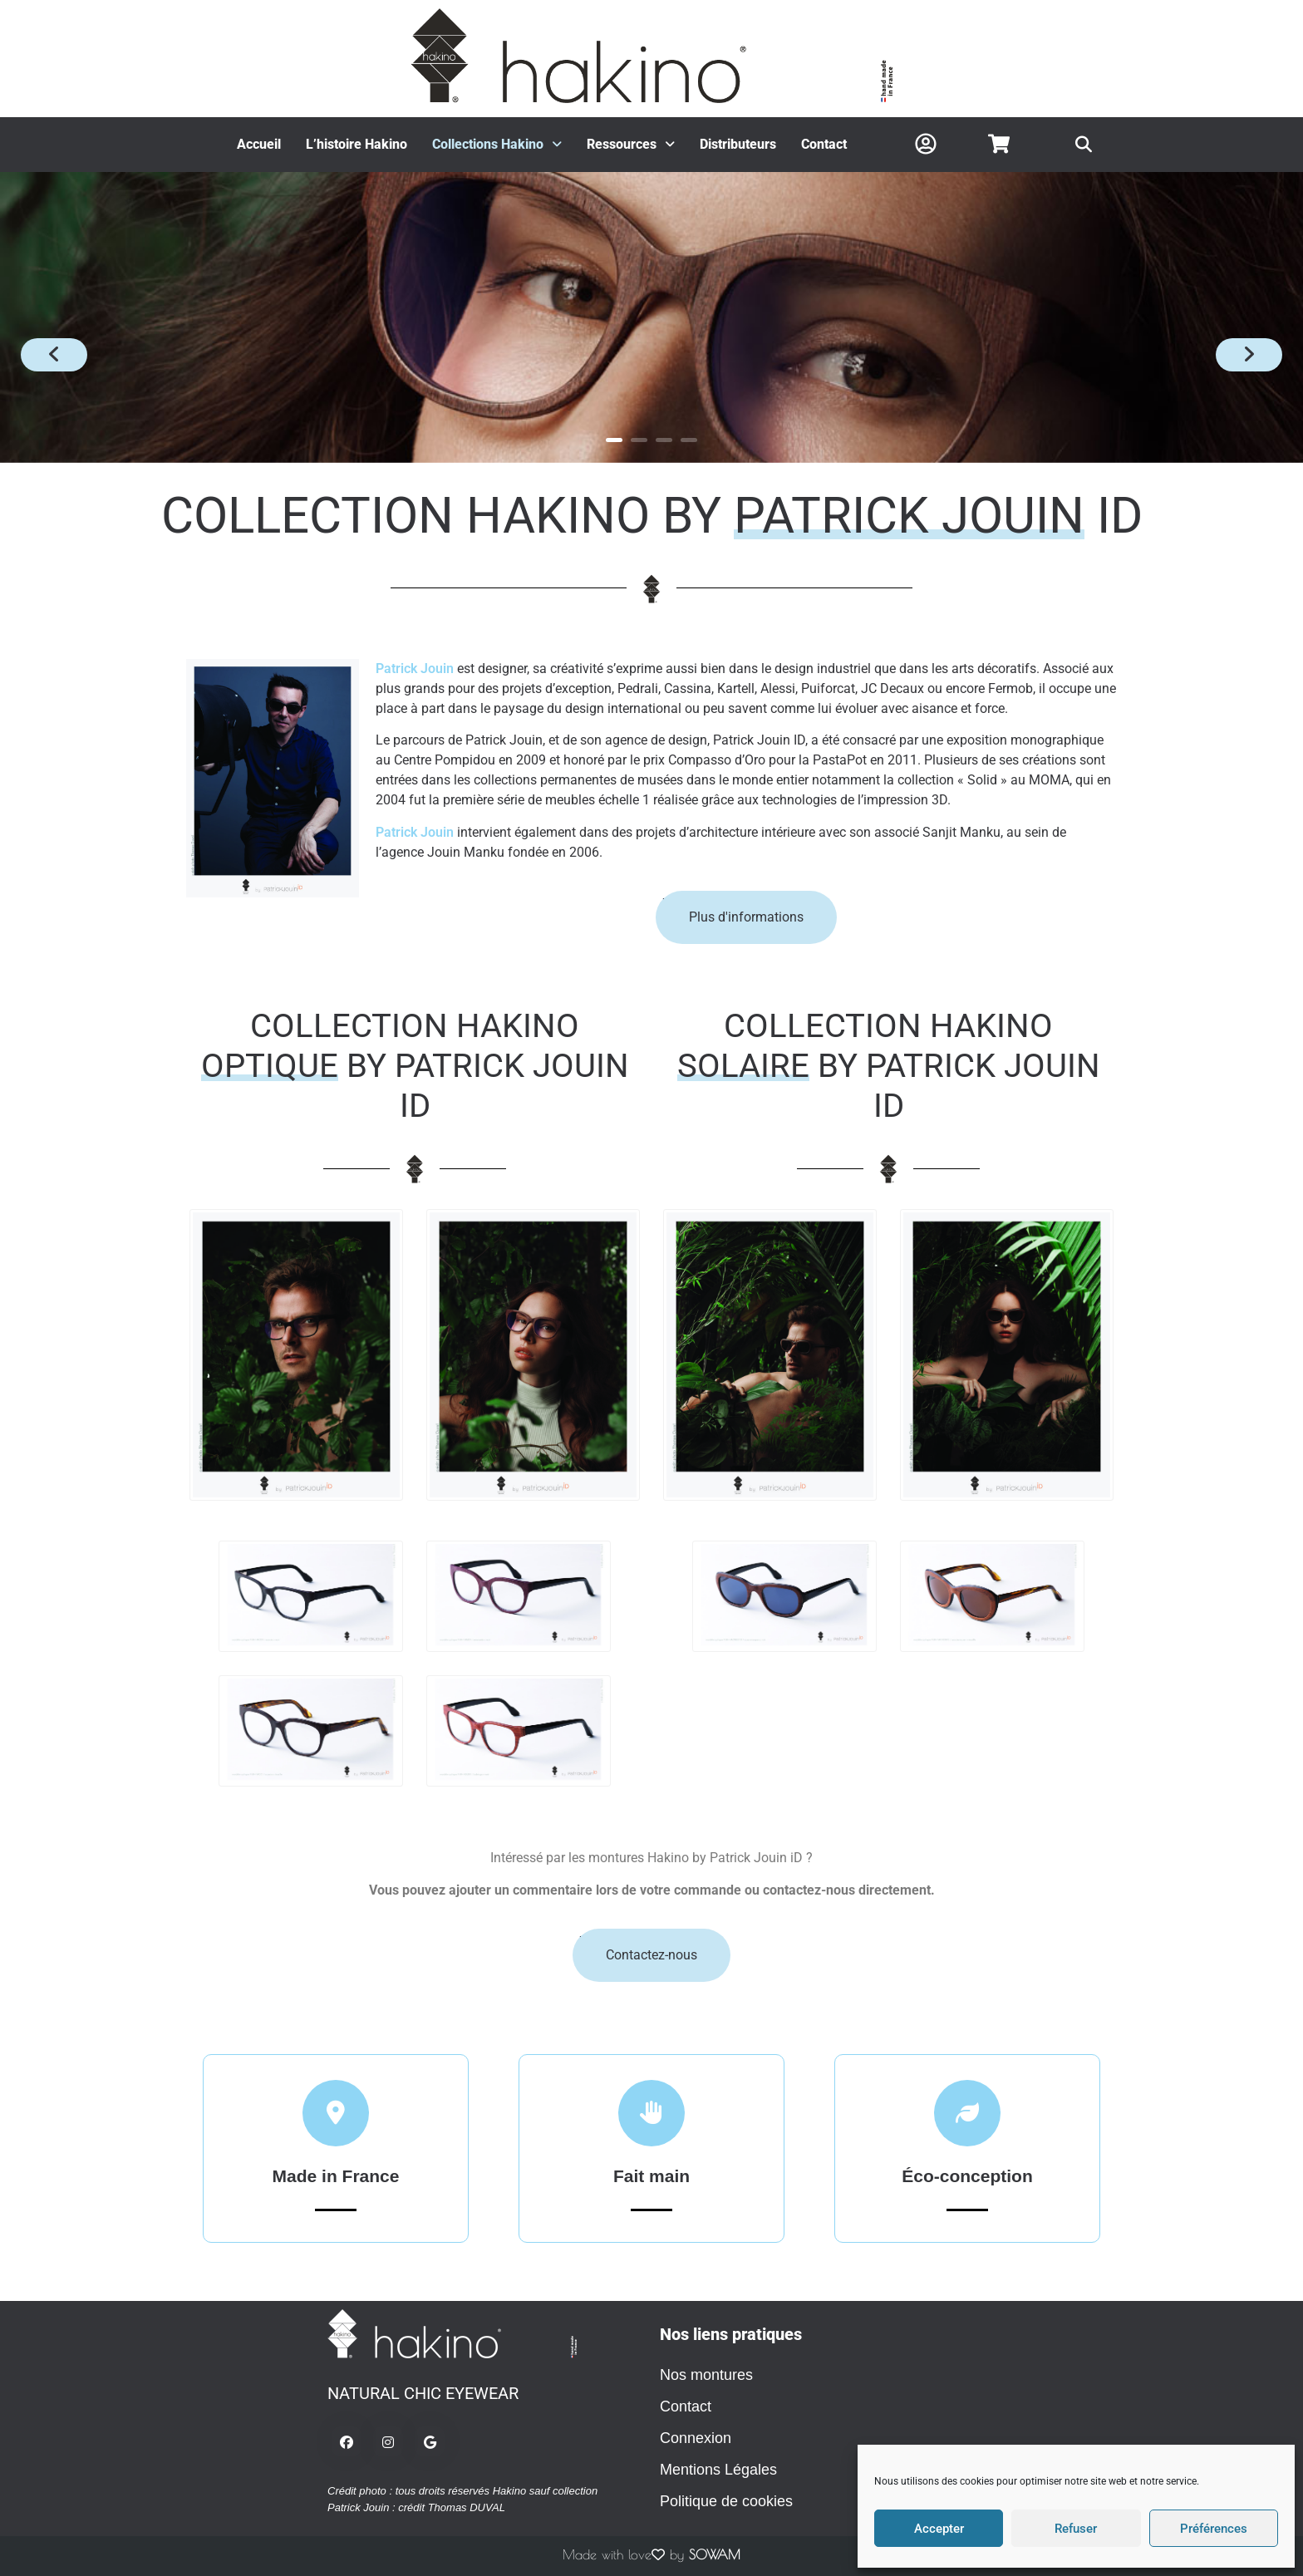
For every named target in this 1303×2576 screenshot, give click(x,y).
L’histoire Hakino (356, 144)
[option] (651, 317)
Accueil (259, 144)
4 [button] (689, 440)
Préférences (1213, 2528)
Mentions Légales (718, 2469)
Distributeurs (738, 144)
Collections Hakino (497, 144)
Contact (824, 144)
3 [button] (664, 440)
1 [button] (614, 440)
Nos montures (706, 2375)
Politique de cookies (726, 2501)
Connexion (695, 2438)
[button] (497, 144)
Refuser (1076, 2528)
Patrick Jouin (415, 668)
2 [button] (639, 440)
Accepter (939, 2528)
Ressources (631, 144)
